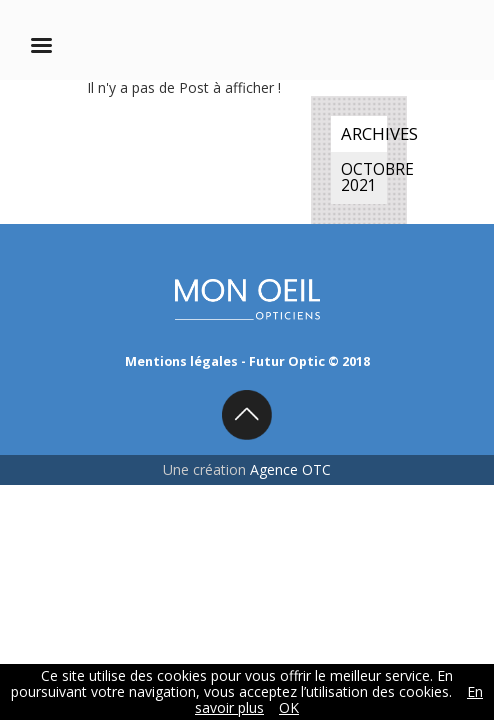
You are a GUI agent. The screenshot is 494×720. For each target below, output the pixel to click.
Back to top (247, 415)
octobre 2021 (364, 177)
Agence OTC (290, 469)
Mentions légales (181, 361)
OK (289, 707)
